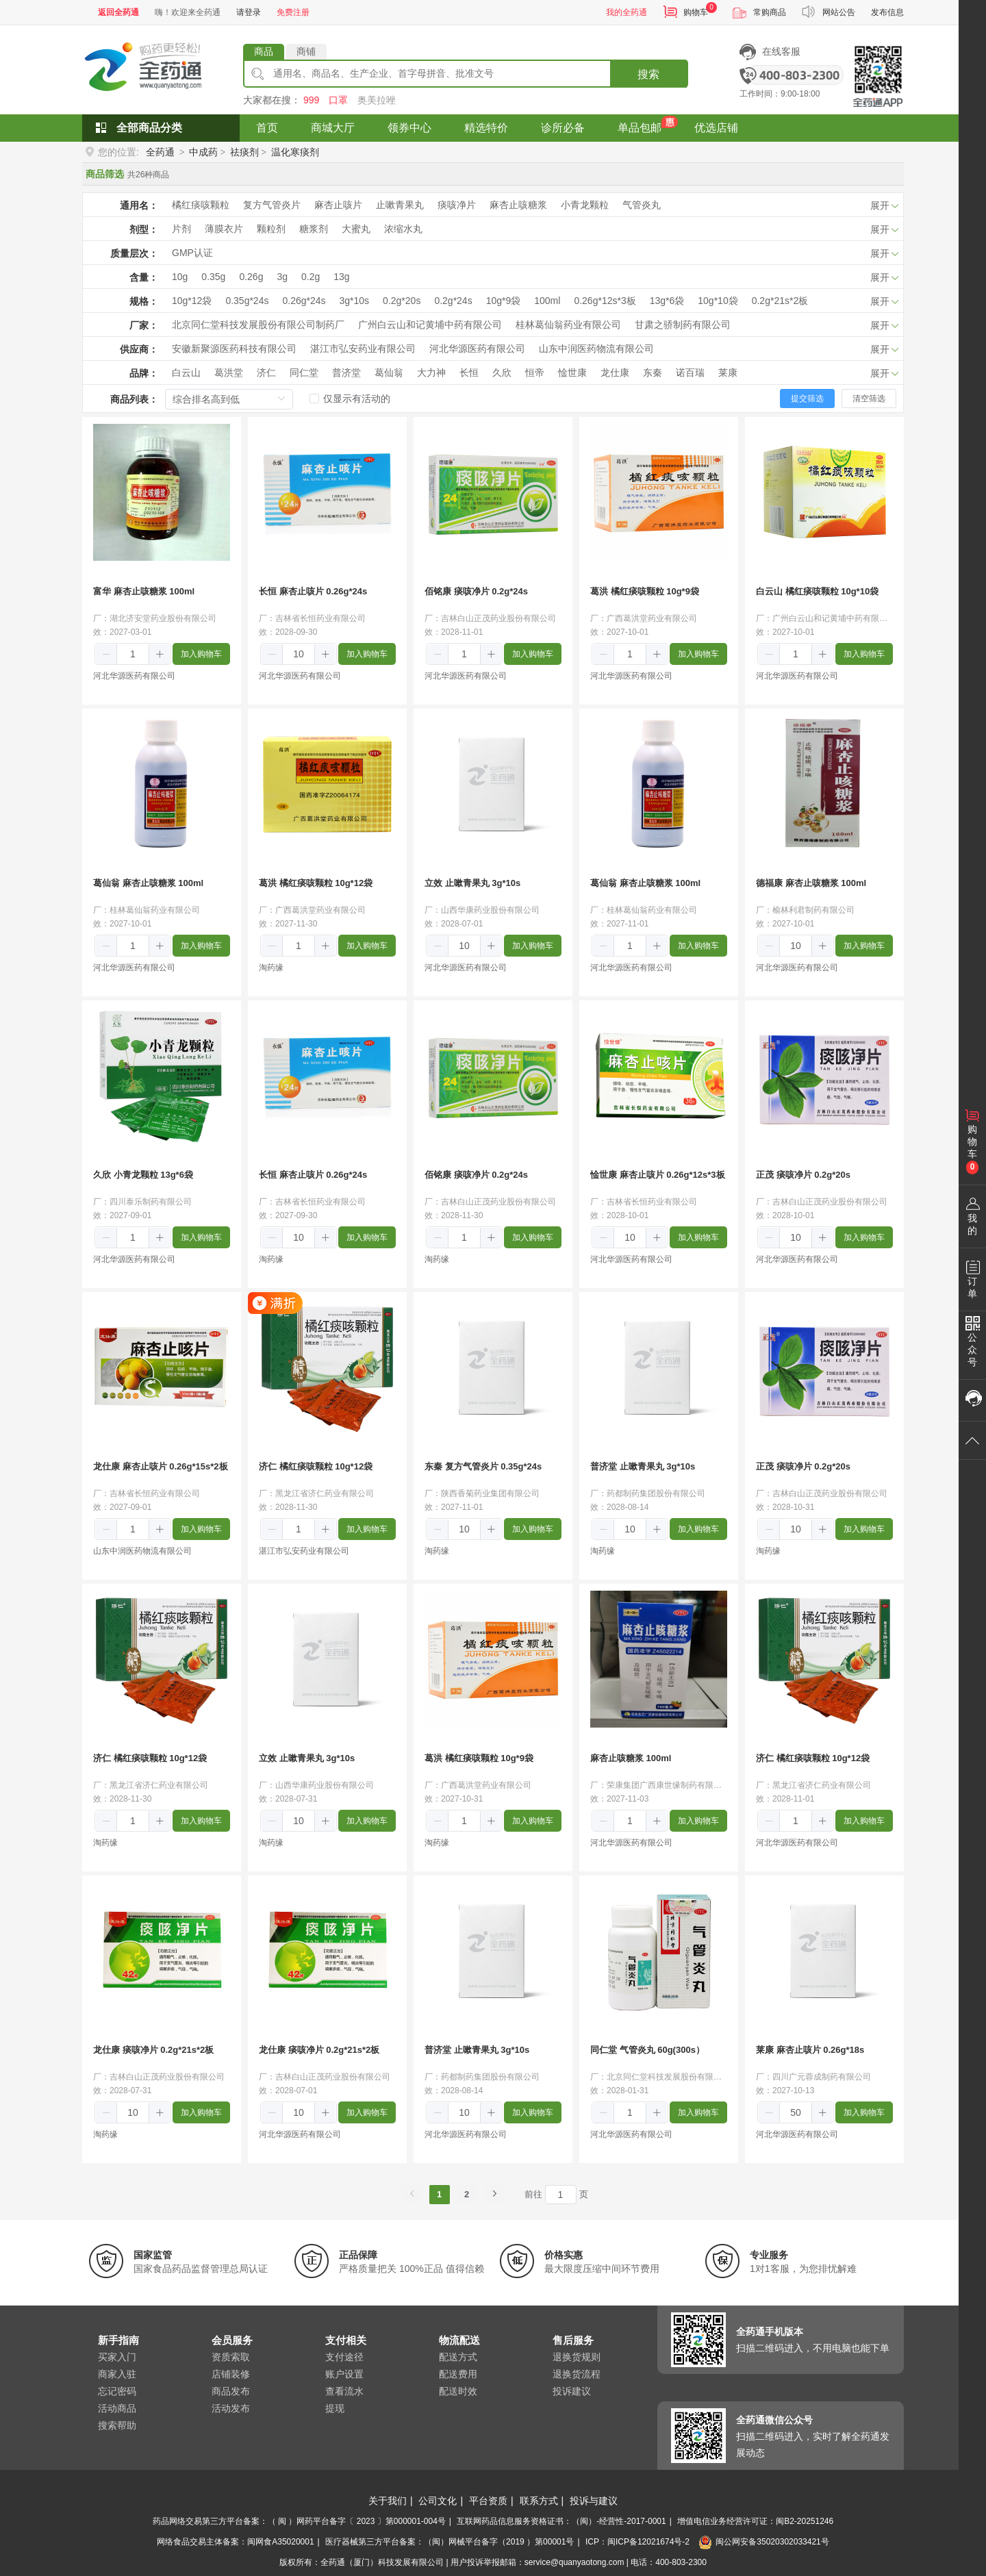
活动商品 (117, 2408)
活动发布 (231, 2408)
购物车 (695, 12)
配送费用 (458, 2374)
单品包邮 (639, 128)
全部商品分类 (149, 128)
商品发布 (231, 2391)
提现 (334, 2408)
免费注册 (293, 12)
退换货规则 (577, 2356)
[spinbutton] (132, 654)
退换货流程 (577, 2374)
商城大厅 (333, 128)
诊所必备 (563, 128)
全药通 (160, 152)
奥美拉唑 (376, 99)
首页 (267, 128)
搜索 (648, 74)
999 (311, 99)
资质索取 (231, 2356)
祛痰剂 (244, 152)
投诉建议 (572, 2391)
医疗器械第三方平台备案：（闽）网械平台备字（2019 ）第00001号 (449, 2542)
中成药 (203, 152)
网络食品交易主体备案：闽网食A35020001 (235, 2542)
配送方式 (458, 2356)
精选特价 (486, 128)
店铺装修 (231, 2374)
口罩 (338, 99)
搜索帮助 (117, 2425)
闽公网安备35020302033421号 (763, 2542)
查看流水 (344, 2391)
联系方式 (539, 2500)
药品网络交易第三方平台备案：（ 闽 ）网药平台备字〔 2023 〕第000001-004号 (299, 2521)
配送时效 (458, 2391)
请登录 (248, 12)
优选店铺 (716, 128)
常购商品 (769, 12)
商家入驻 (117, 2374)
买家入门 (117, 2356)
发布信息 (887, 12)
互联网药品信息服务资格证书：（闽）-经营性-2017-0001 (561, 2521)
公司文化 (437, 2500)
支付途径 (344, 2356)
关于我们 (387, 2500)
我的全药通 (626, 12)
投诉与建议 (594, 2500)
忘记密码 (117, 2391)
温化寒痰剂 (295, 152)
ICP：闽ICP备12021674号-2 (637, 2542)
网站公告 (838, 12)
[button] (106, 654)
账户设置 (344, 2374)
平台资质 (488, 2500)
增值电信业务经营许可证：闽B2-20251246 (755, 2521)
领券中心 (409, 128)
